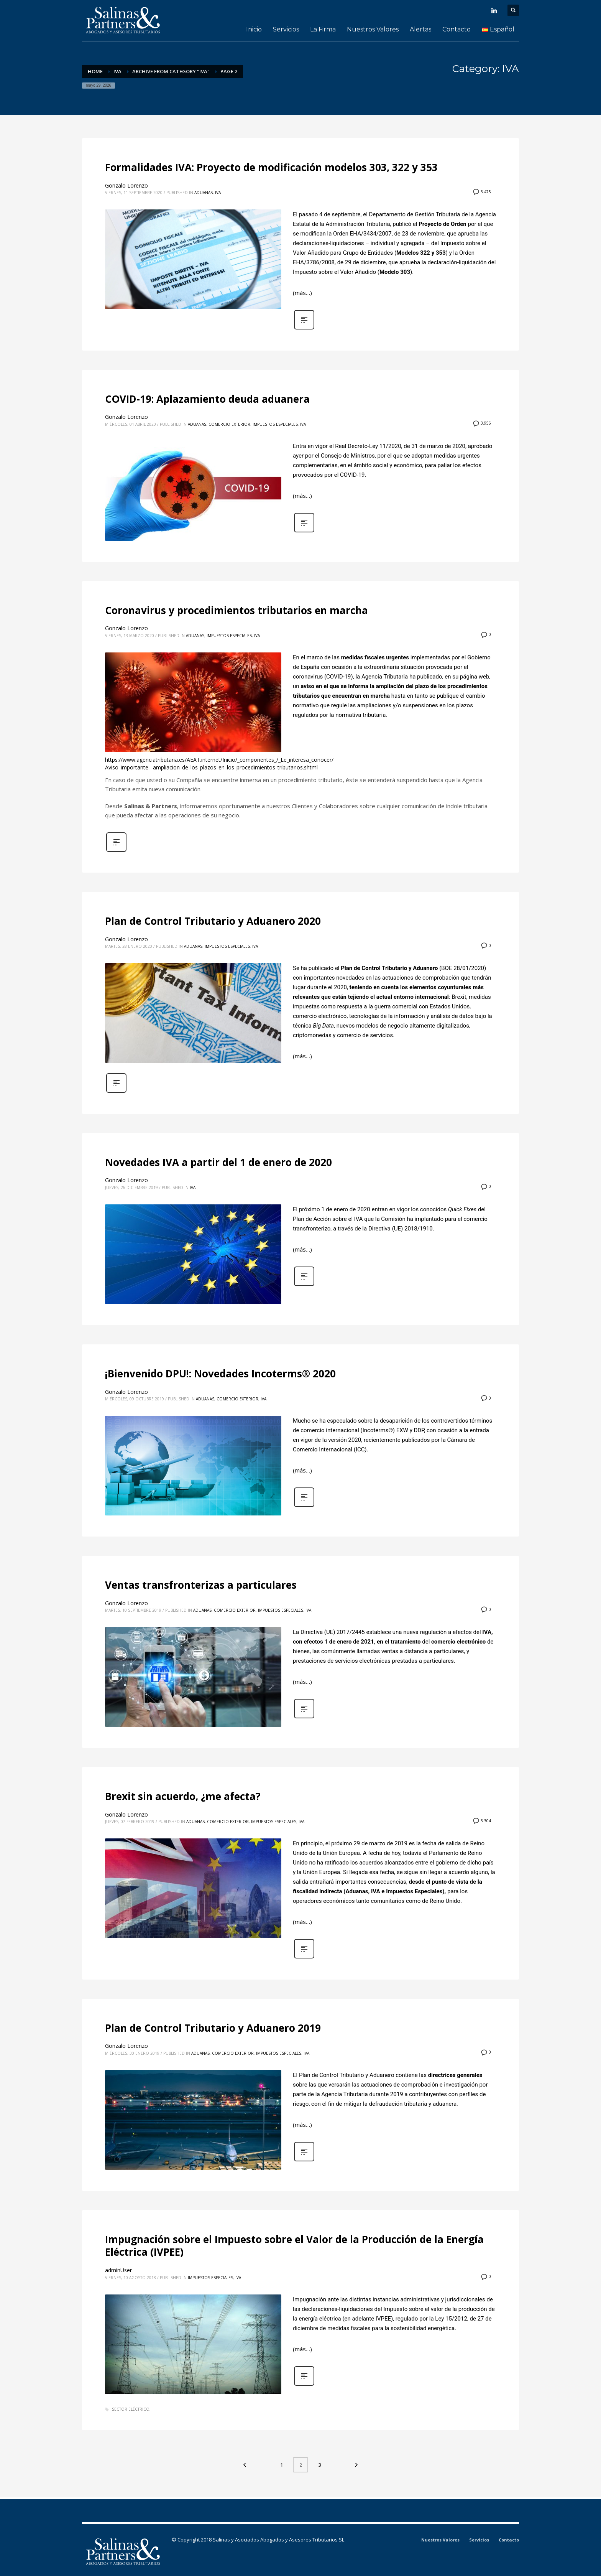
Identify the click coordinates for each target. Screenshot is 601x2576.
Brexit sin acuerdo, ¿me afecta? (183, 1796)
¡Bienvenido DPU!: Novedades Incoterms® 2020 (220, 1373)
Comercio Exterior (229, 424)
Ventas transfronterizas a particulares (201, 1585)
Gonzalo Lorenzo (126, 185)
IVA (218, 192)
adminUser (118, 2270)
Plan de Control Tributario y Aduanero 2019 (213, 2028)
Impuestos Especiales (275, 424)
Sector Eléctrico (130, 2409)
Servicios (479, 2540)
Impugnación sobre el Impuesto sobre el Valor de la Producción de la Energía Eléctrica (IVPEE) (294, 2245)
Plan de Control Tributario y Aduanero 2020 (213, 921)
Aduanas (203, 192)
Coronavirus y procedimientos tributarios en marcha (236, 610)
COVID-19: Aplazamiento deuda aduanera (207, 399)
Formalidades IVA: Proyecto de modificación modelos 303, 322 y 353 (271, 167)
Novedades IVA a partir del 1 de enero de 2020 (218, 1162)
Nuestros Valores (440, 2540)
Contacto (509, 2540)
